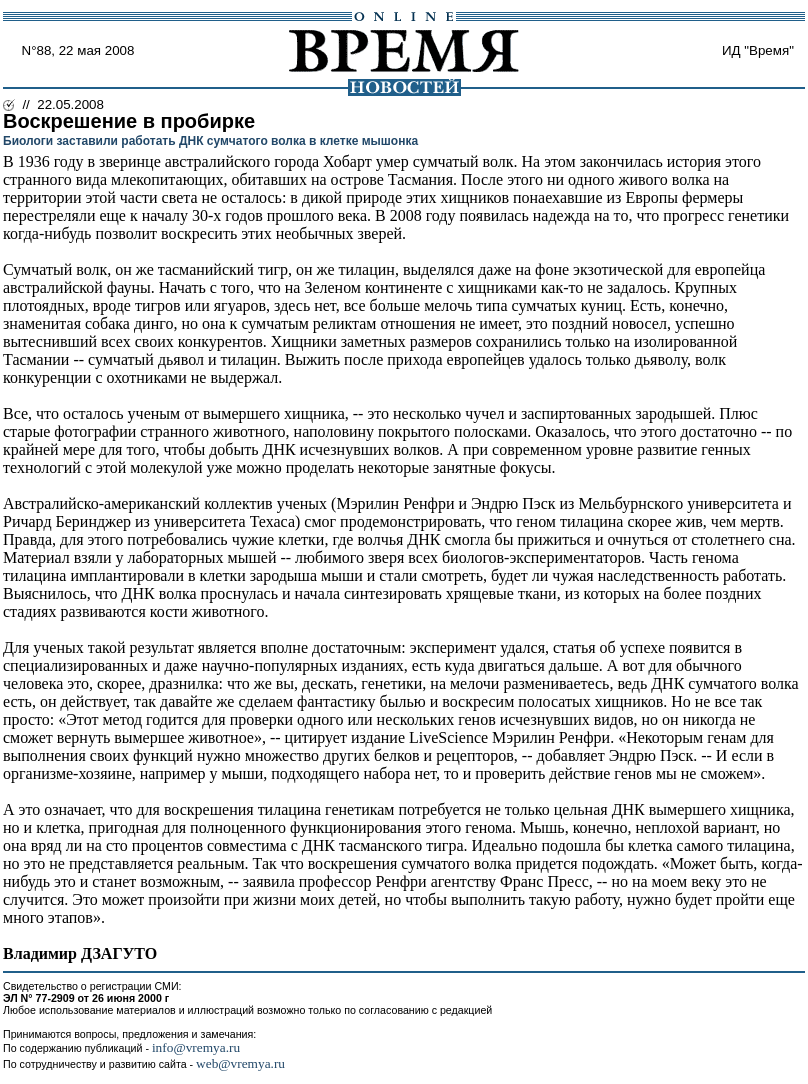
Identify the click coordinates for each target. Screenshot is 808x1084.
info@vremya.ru (196, 1047)
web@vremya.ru (240, 1063)
